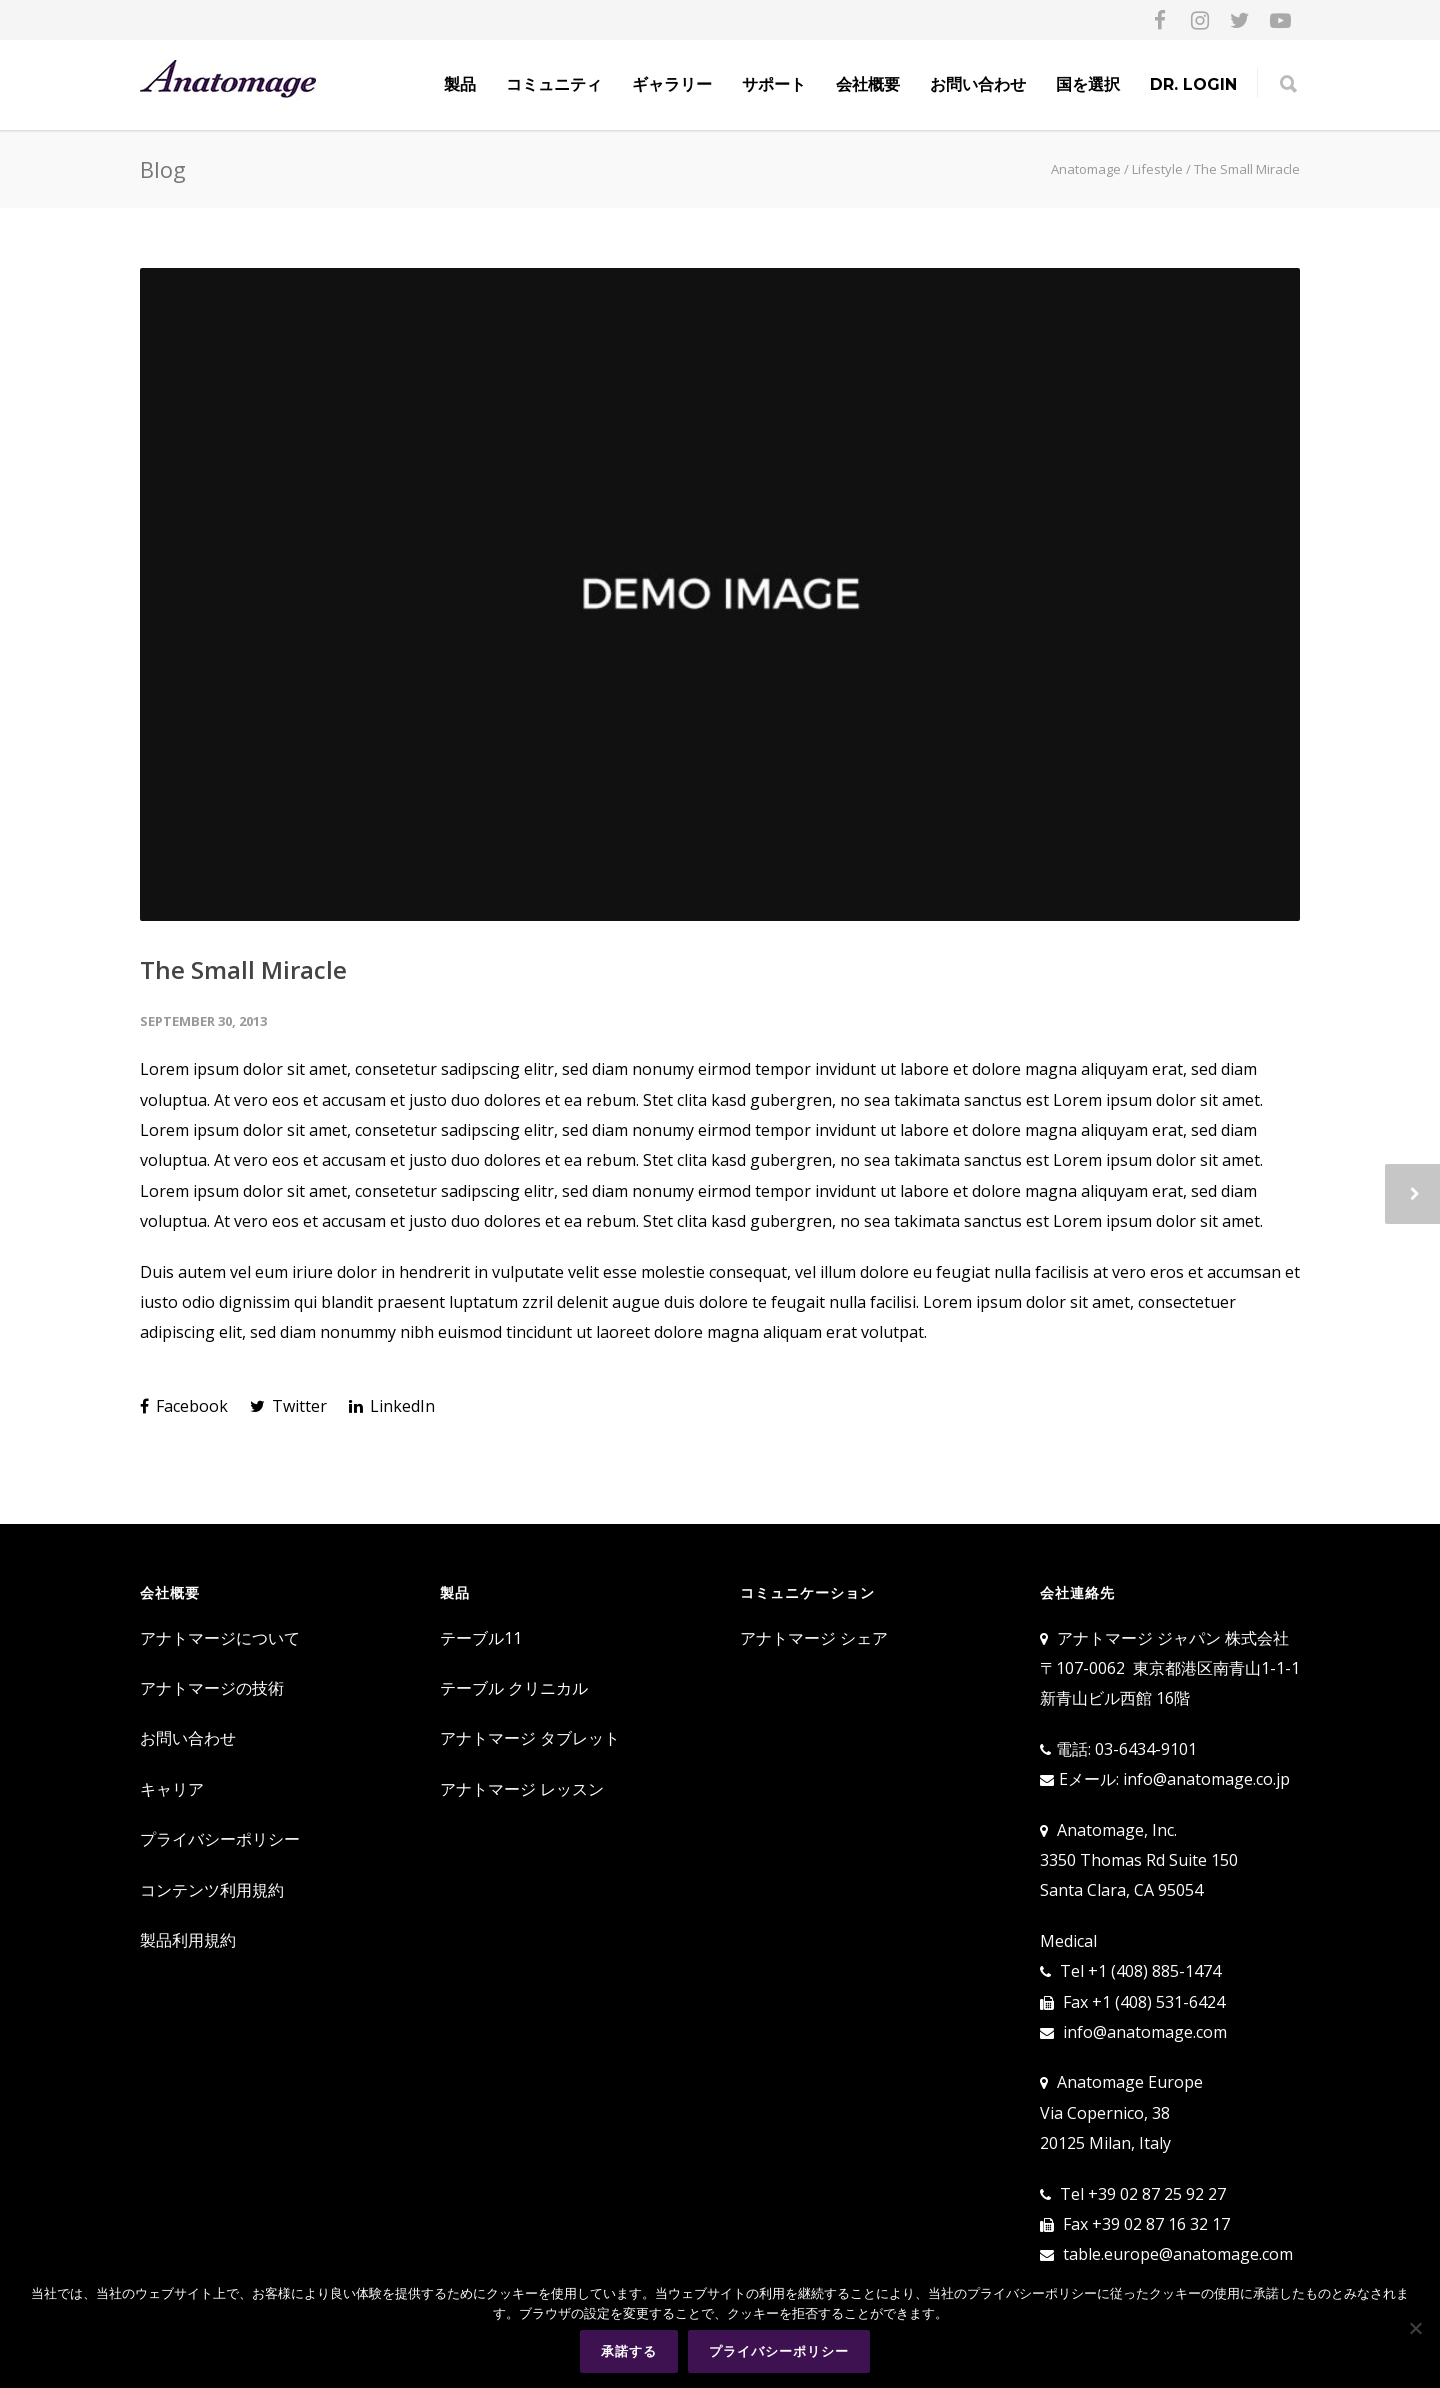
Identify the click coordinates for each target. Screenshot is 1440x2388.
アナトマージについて (220, 1638)
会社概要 (868, 84)
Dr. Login (1193, 84)
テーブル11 (481, 1638)
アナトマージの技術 (212, 1688)
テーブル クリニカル (514, 1688)
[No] (1415, 2329)
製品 (460, 84)
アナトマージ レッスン (522, 1789)
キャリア (172, 1789)
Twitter (288, 1406)
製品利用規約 (188, 1940)
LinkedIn (392, 1406)
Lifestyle (1157, 169)
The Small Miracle (243, 969)
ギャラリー (672, 84)
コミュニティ (554, 84)
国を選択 (1088, 84)
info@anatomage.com (1145, 2032)
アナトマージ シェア (814, 1638)
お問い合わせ (978, 84)
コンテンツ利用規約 (212, 1890)
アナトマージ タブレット (530, 1738)
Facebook (184, 1406)
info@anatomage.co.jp (1206, 1779)
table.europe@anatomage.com (1178, 2254)
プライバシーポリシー (220, 1839)
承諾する (629, 2351)
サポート (774, 84)
